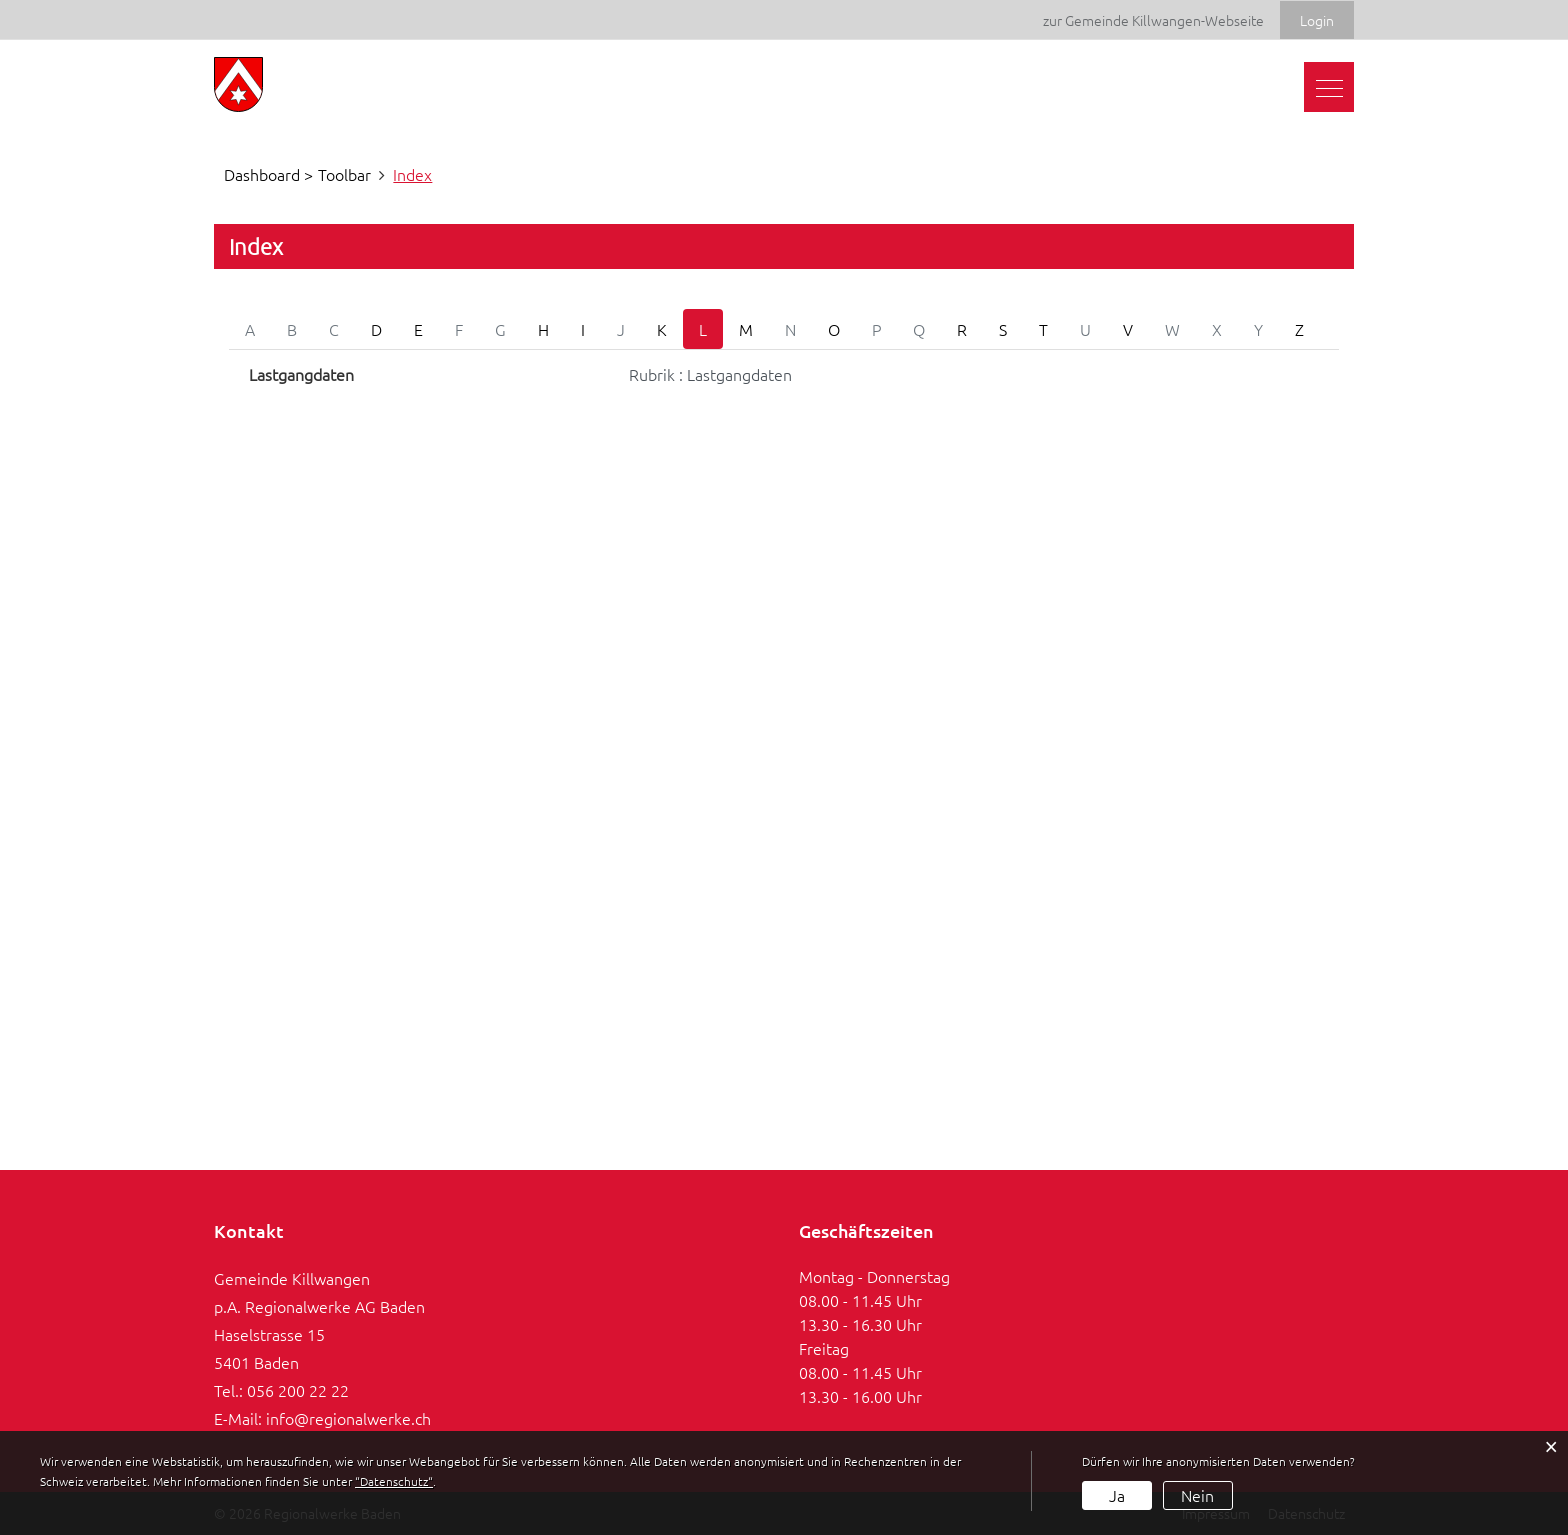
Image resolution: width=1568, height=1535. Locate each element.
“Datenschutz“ (394, 1481)
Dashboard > (268, 174)
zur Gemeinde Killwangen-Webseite (1153, 20)
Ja (1117, 1495)
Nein (1197, 1495)
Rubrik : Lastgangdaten (710, 374)
